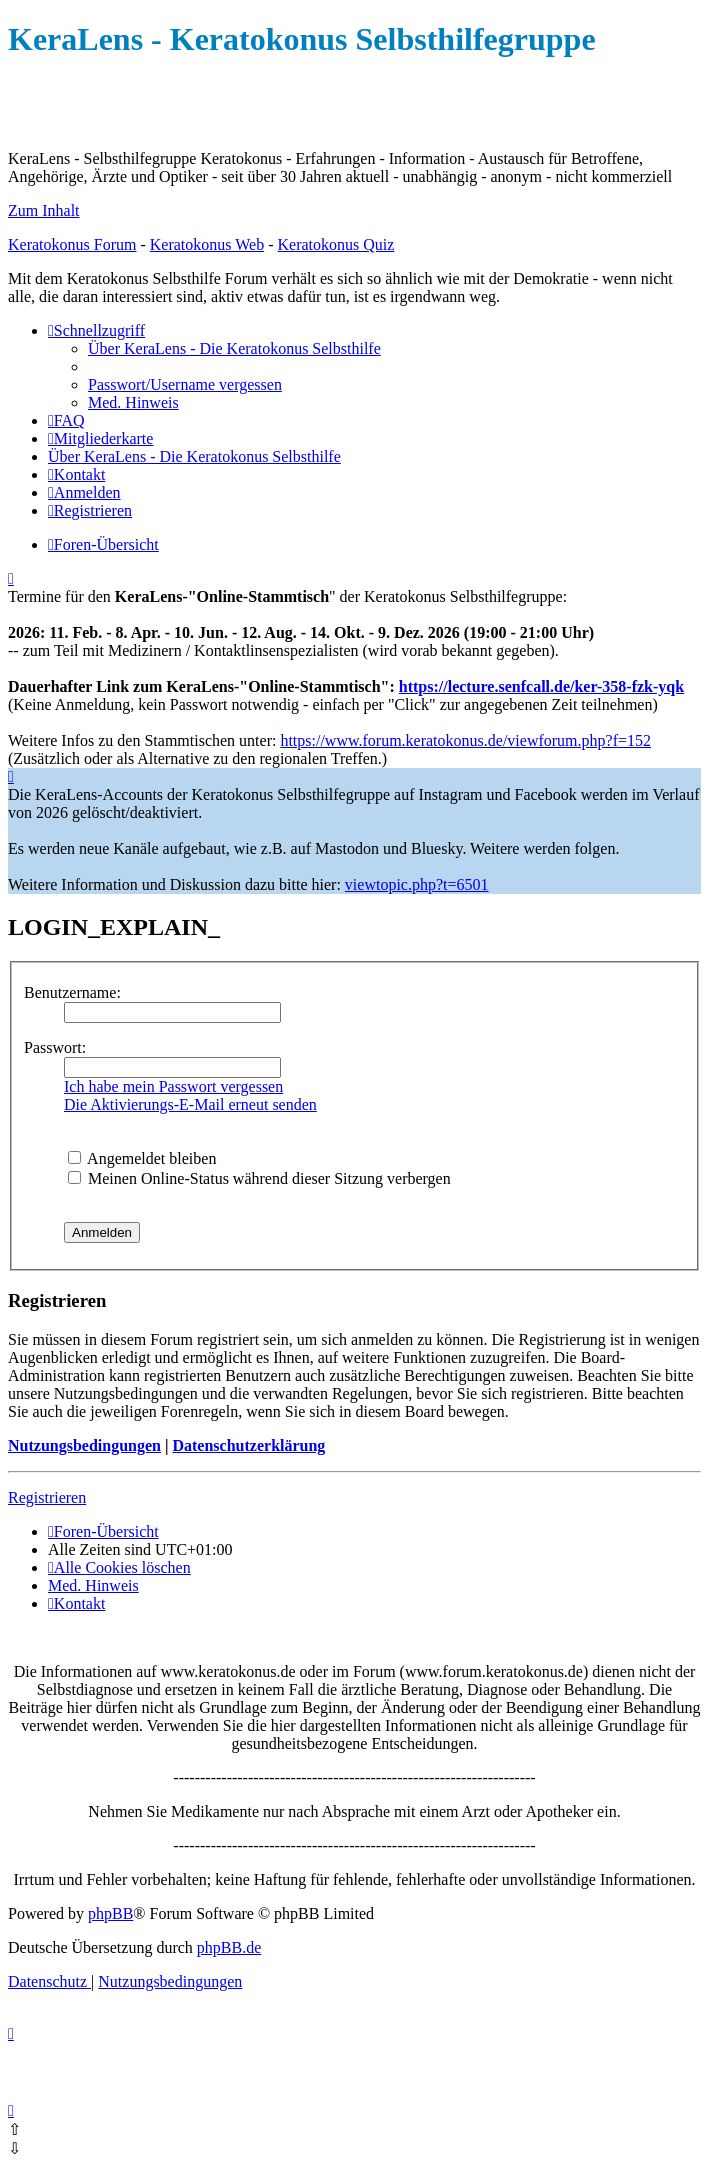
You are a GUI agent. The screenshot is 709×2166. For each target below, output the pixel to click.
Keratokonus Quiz (335, 244)
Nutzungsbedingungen (84, 1445)
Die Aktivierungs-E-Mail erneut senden (190, 1104)
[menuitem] (234, 348)
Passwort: (55, 1047)
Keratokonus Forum (72, 244)
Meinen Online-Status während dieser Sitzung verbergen (259, 1178)
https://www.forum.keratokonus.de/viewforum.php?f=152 (465, 740)
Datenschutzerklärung (248, 1445)
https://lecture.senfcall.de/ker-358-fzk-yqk (541, 686)
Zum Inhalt (44, 210)
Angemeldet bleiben (142, 1158)
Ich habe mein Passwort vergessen (173, 1086)
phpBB (110, 1913)
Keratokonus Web (207, 244)
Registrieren (47, 1497)
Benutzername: (72, 992)
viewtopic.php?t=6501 (417, 884)
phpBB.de (229, 1947)
